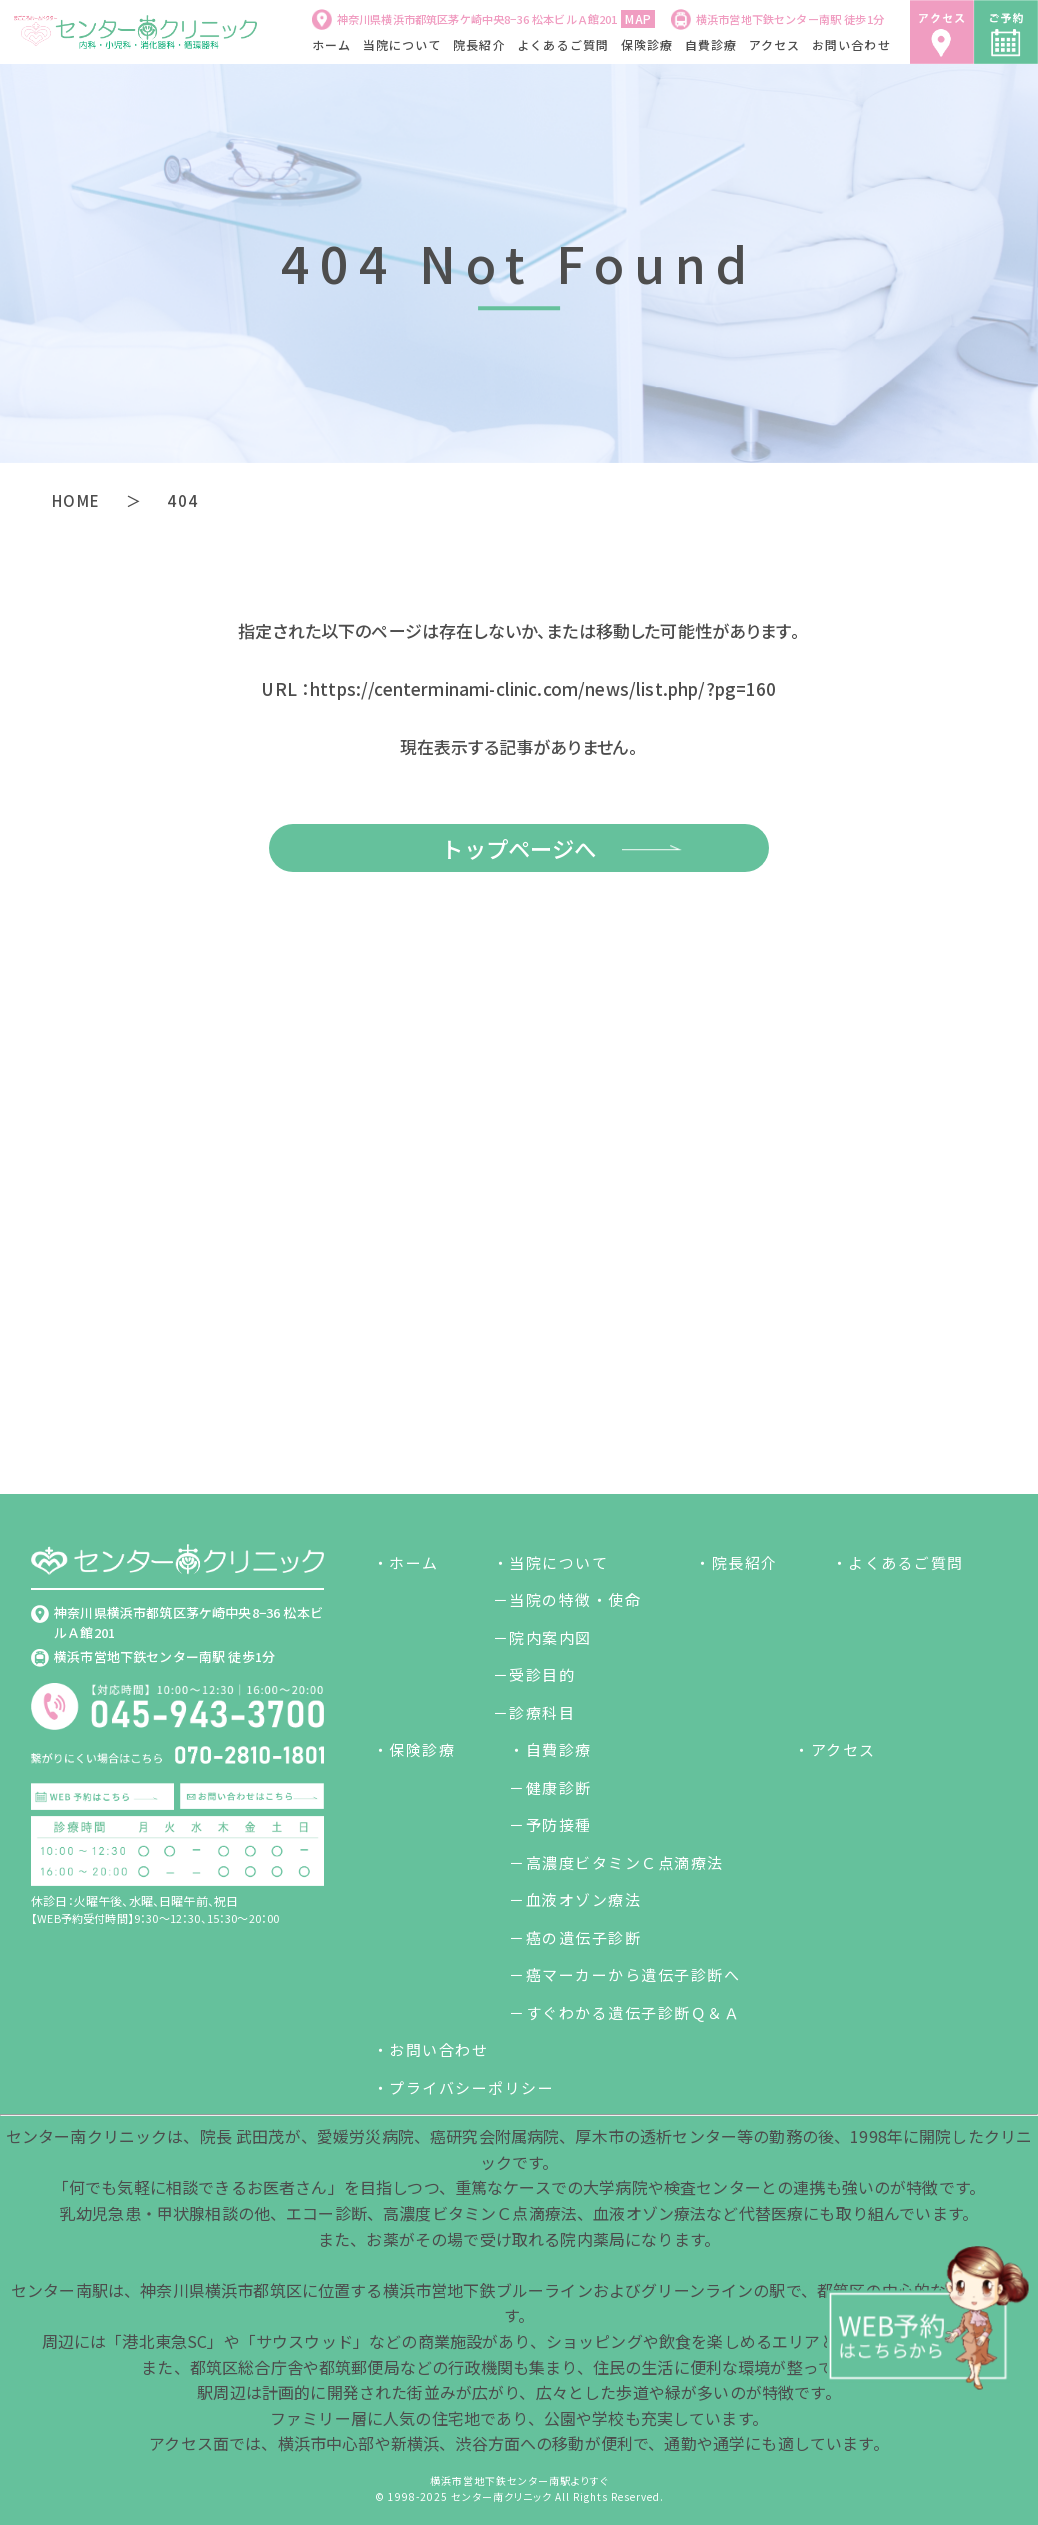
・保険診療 (414, 1749)
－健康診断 (550, 1787)
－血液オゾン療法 (575, 1899)
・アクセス (835, 1749)
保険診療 (647, 44)
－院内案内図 (542, 1637)
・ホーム (406, 1562)
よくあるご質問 (563, 44)
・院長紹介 (736, 1562)
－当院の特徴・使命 (567, 1599)
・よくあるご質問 (898, 1562)
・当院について (551, 1562)
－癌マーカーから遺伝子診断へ (624, 1974)
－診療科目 (534, 1712)
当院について (402, 44)
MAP (637, 18)
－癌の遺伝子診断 (575, 1937)
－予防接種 (550, 1824)
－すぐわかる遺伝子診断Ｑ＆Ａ (624, 2012)
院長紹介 (479, 44)
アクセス (775, 44)
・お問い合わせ (431, 2049)
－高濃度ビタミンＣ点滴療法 (616, 1862)
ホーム (332, 44)
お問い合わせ (851, 44)
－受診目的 (534, 1674)
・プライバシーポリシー (464, 2087)
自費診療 (711, 44)
